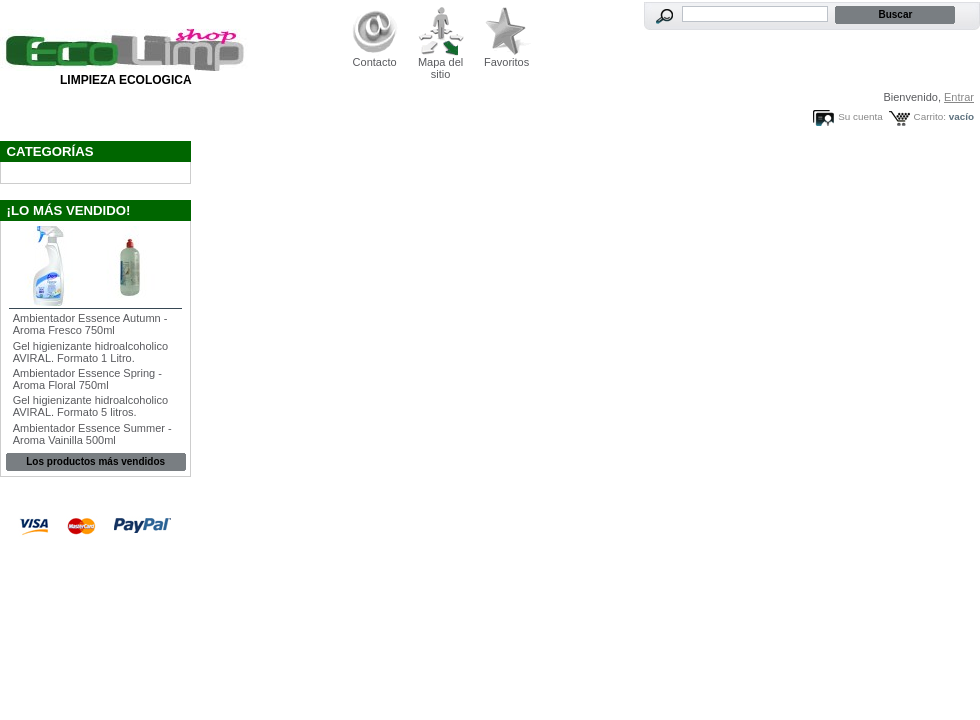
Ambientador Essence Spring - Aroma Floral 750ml (87, 379)
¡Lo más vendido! (69, 210)
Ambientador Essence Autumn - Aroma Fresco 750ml (90, 324)
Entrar (959, 97)
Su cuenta (860, 116)
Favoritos (506, 62)
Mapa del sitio (440, 68)
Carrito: (930, 116)
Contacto (375, 62)
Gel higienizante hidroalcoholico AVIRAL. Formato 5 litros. (90, 406)
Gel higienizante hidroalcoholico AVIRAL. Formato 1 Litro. (90, 352)
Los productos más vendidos (95, 461)
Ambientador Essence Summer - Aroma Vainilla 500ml (92, 434)
